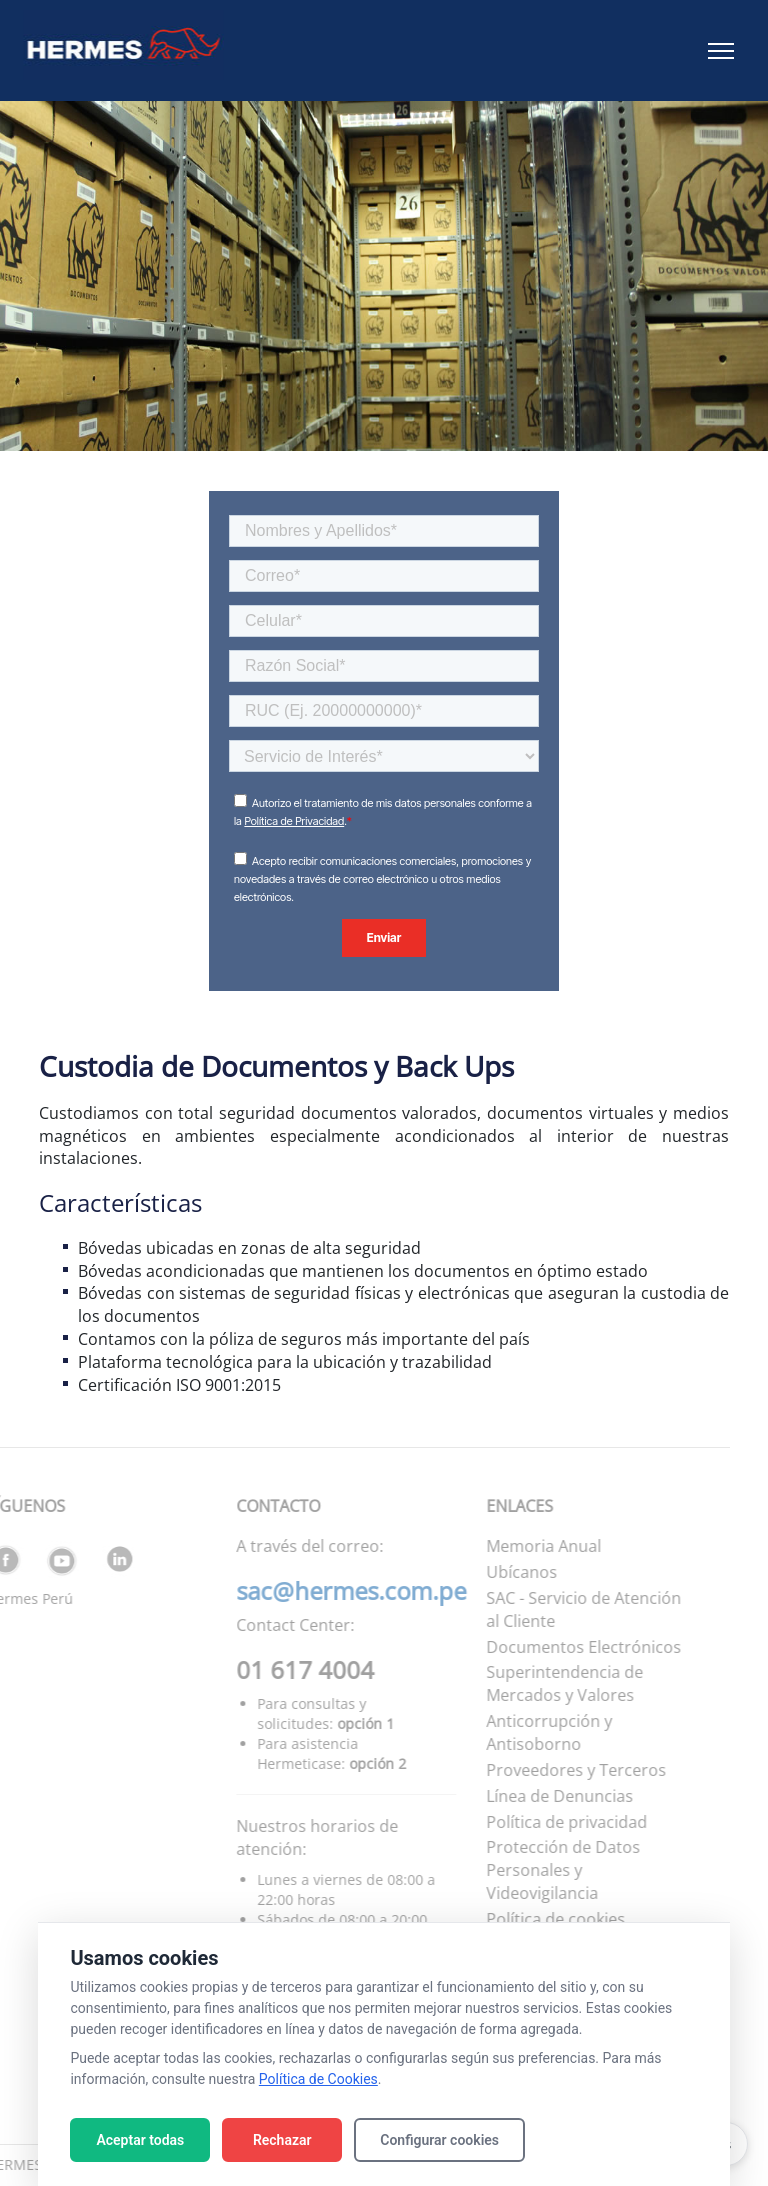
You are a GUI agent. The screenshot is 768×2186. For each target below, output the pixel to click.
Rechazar (282, 2140)
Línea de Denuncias (532, 1796)
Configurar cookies (439, 2140)
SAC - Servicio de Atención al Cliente (556, 1609)
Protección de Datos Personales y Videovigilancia (536, 1870)
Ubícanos (494, 1572)
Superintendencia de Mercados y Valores (537, 1683)
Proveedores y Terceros (549, 1770)
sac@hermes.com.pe (324, 1590)
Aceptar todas (140, 2140)
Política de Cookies (318, 2079)
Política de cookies (528, 1919)
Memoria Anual (516, 1546)
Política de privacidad (539, 1822)
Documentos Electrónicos (556, 1647)
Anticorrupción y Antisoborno (522, 1732)
